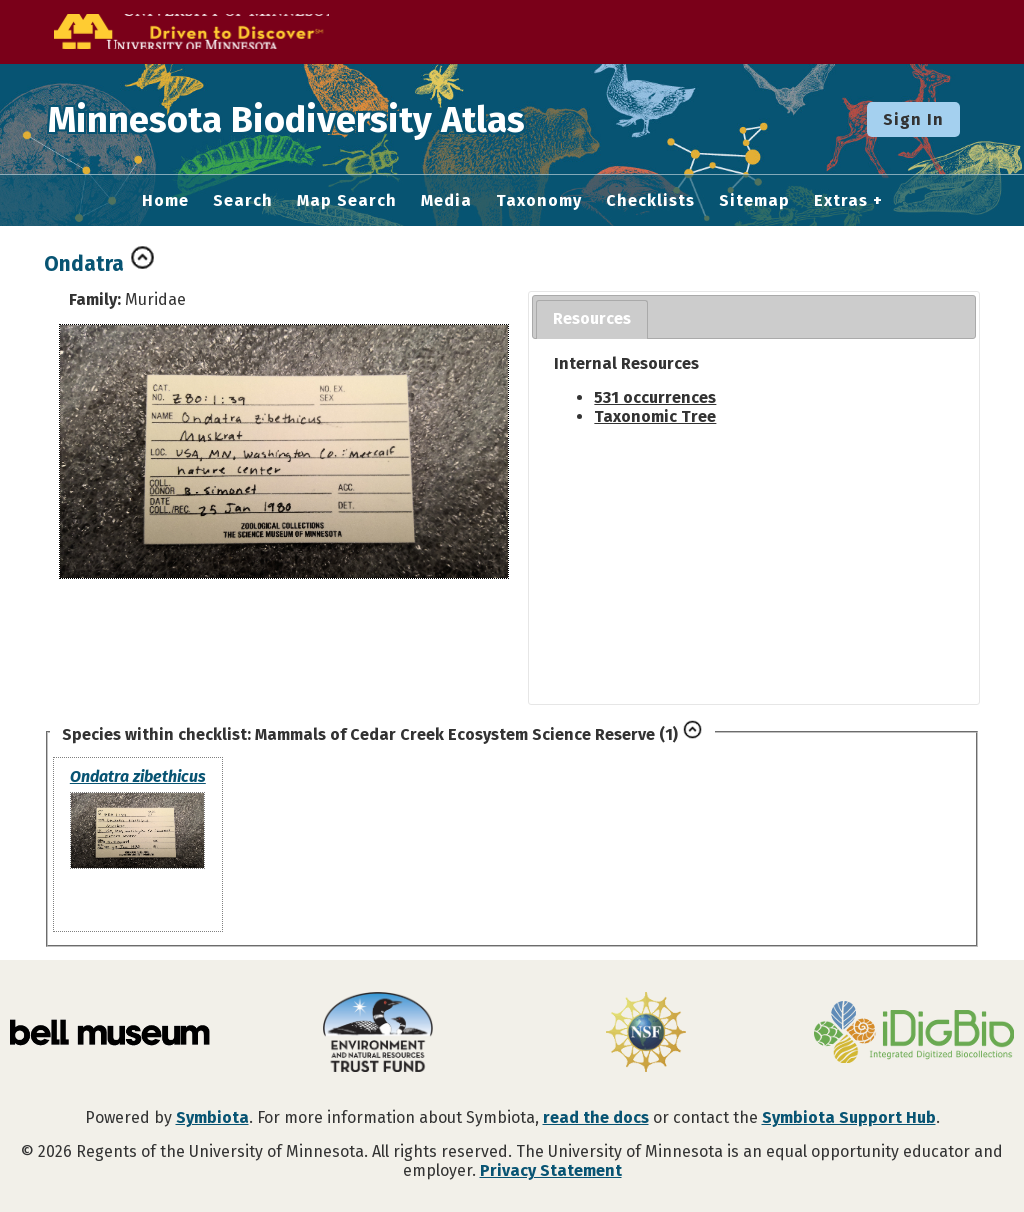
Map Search (347, 201)
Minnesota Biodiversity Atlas (311, 119)
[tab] (592, 319)
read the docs (596, 1117)
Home (165, 201)
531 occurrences (655, 397)
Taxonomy (539, 201)
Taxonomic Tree (655, 416)
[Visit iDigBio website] (914, 1034)
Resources (592, 318)
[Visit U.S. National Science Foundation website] (646, 1034)
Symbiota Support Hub (849, 1117)
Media (446, 201)
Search (243, 201)
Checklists (650, 201)
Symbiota (212, 1117)
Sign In (913, 119)
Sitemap (754, 201)
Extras (841, 201)
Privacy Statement (551, 1170)
